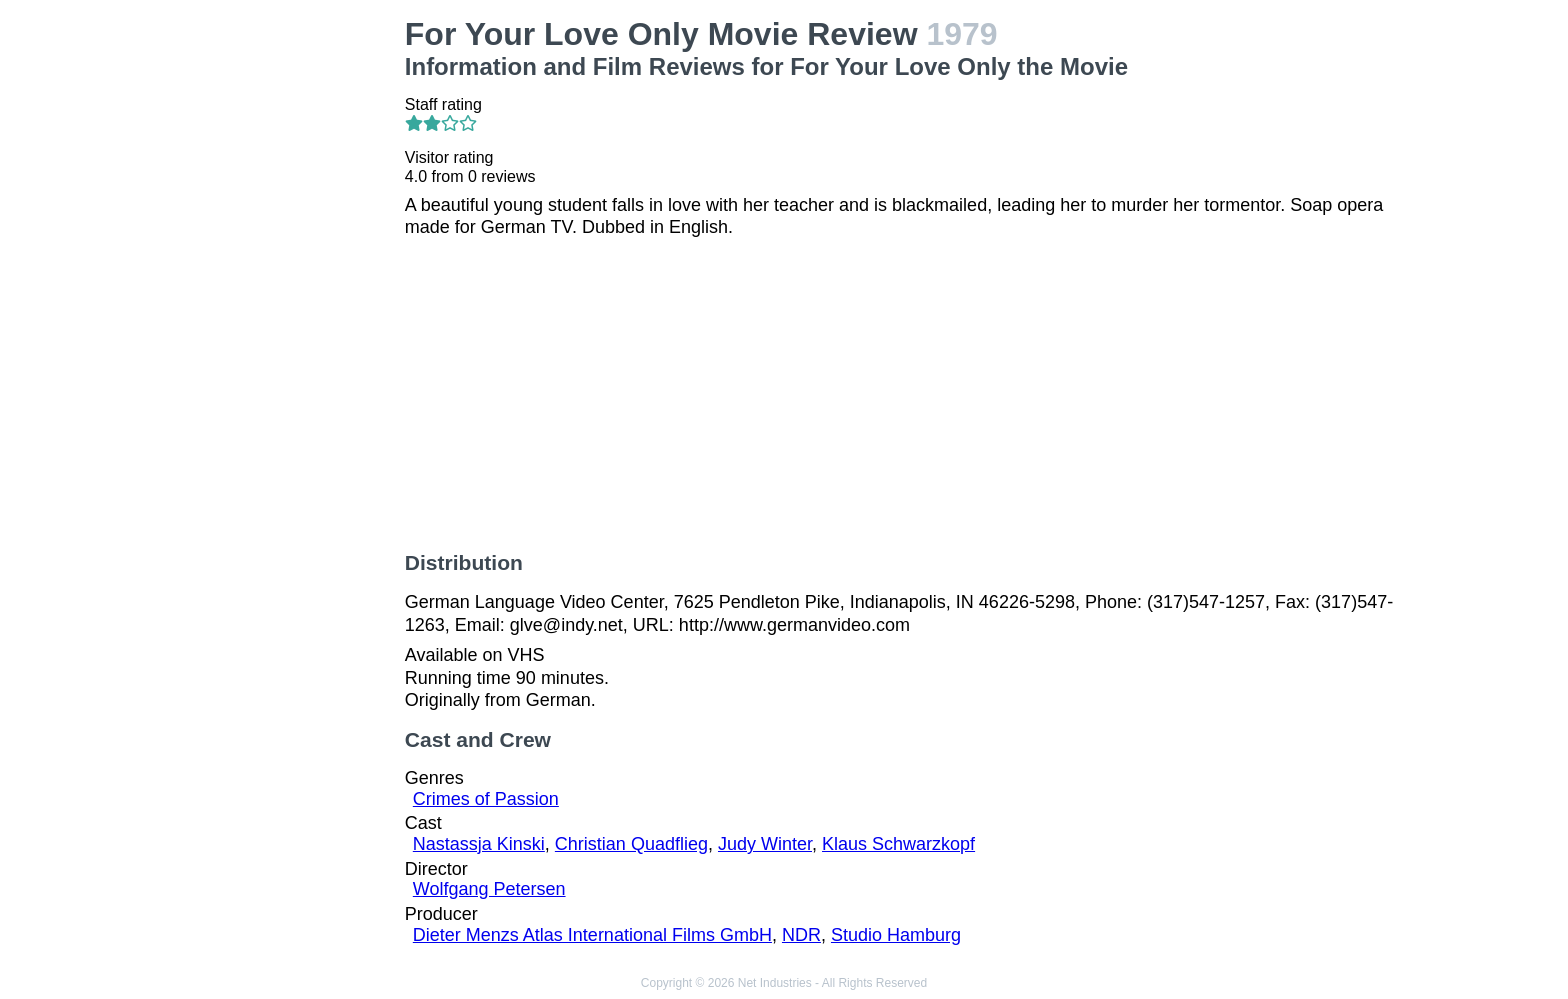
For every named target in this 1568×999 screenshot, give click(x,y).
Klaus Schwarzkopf (898, 844)
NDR (801, 935)
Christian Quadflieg (631, 844)
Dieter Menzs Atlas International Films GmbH (592, 935)
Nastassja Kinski (479, 844)
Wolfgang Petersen (489, 889)
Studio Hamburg (896, 935)
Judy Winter (765, 844)
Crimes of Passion (486, 799)
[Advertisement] (272, 316)
